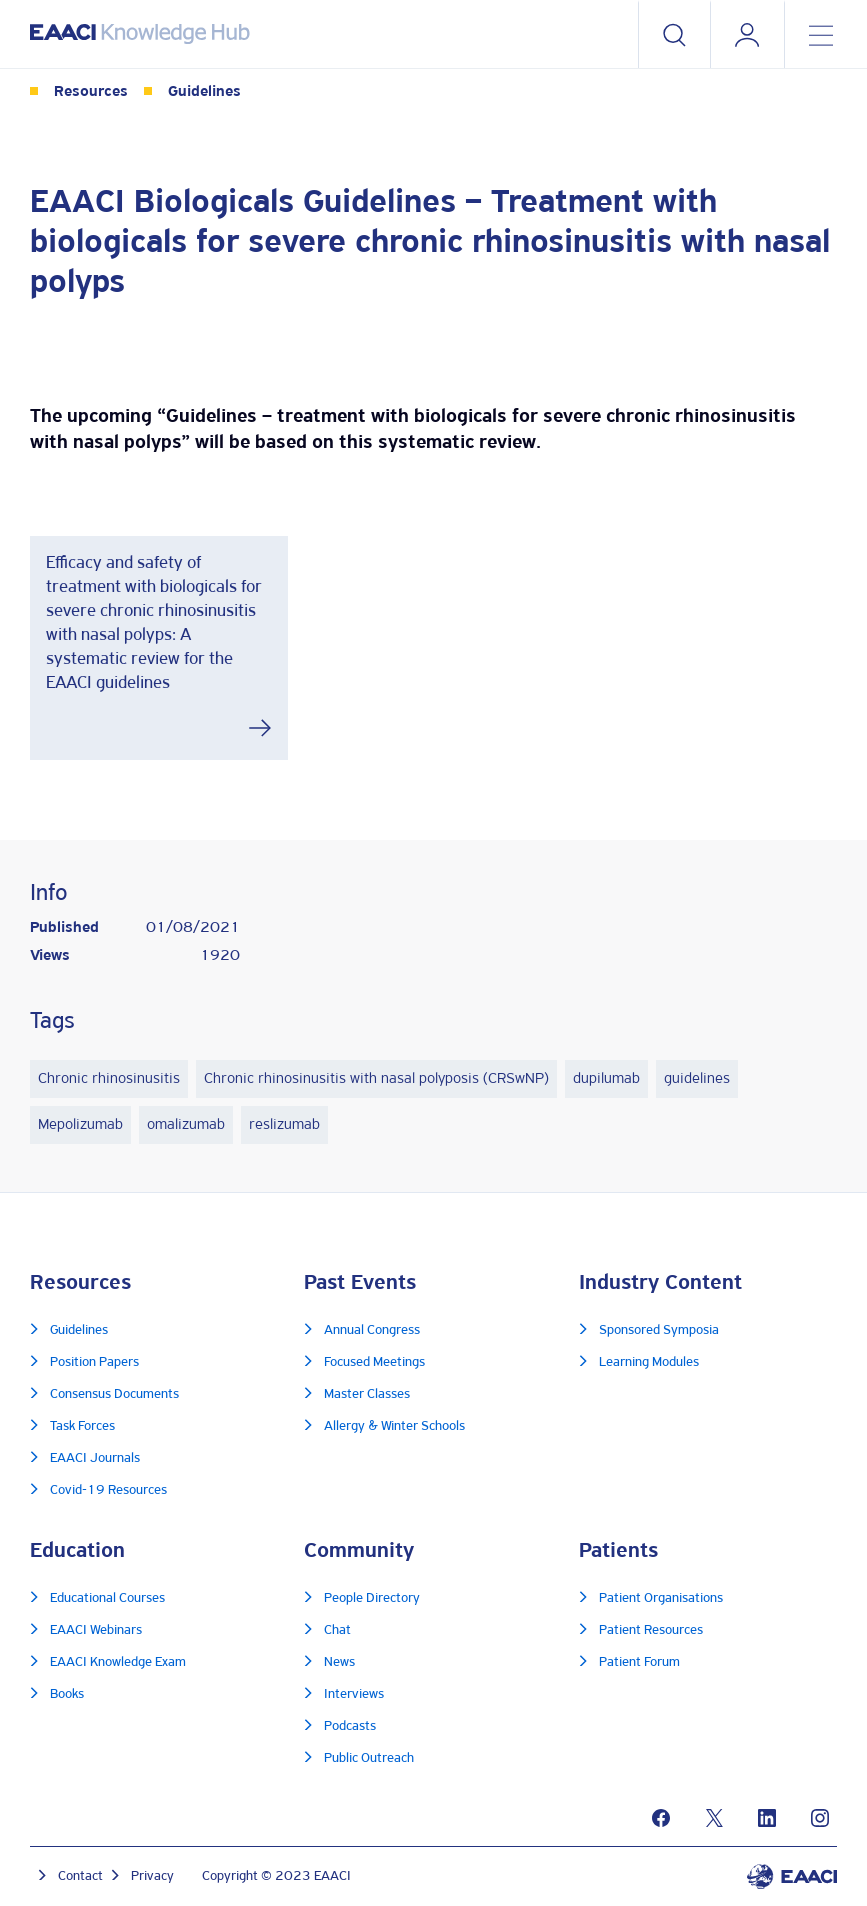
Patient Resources (651, 1630)
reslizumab (284, 1125)
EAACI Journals (95, 1458)
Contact (80, 1876)
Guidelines (204, 92)
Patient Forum (639, 1662)
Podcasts (350, 1726)
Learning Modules (649, 1362)
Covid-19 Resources (108, 1490)
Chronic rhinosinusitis (109, 1079)
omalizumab (186, 1125)
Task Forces (82, 1426)
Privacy (152, 1876)
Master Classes (367, 1394)
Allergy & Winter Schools (394, 1426)
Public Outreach (369, 1758)
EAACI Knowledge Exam (118, 1662)
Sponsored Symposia (659, 1330)
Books (67, 1694)
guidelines (697, 1079)
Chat (337, 1630)
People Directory (372, 1598)
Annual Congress (372, 1330)
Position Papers (94, 1362)
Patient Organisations (661, 1598)
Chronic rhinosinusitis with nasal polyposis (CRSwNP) (376, 1079)
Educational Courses (107, 1598)
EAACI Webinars (96, 1630)
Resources (91, 92)
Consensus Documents (114, 1394)
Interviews (354, 1694)
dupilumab (606, 1079)
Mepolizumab (80, 1125)
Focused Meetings (374, 1362)
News (339, 1662)
